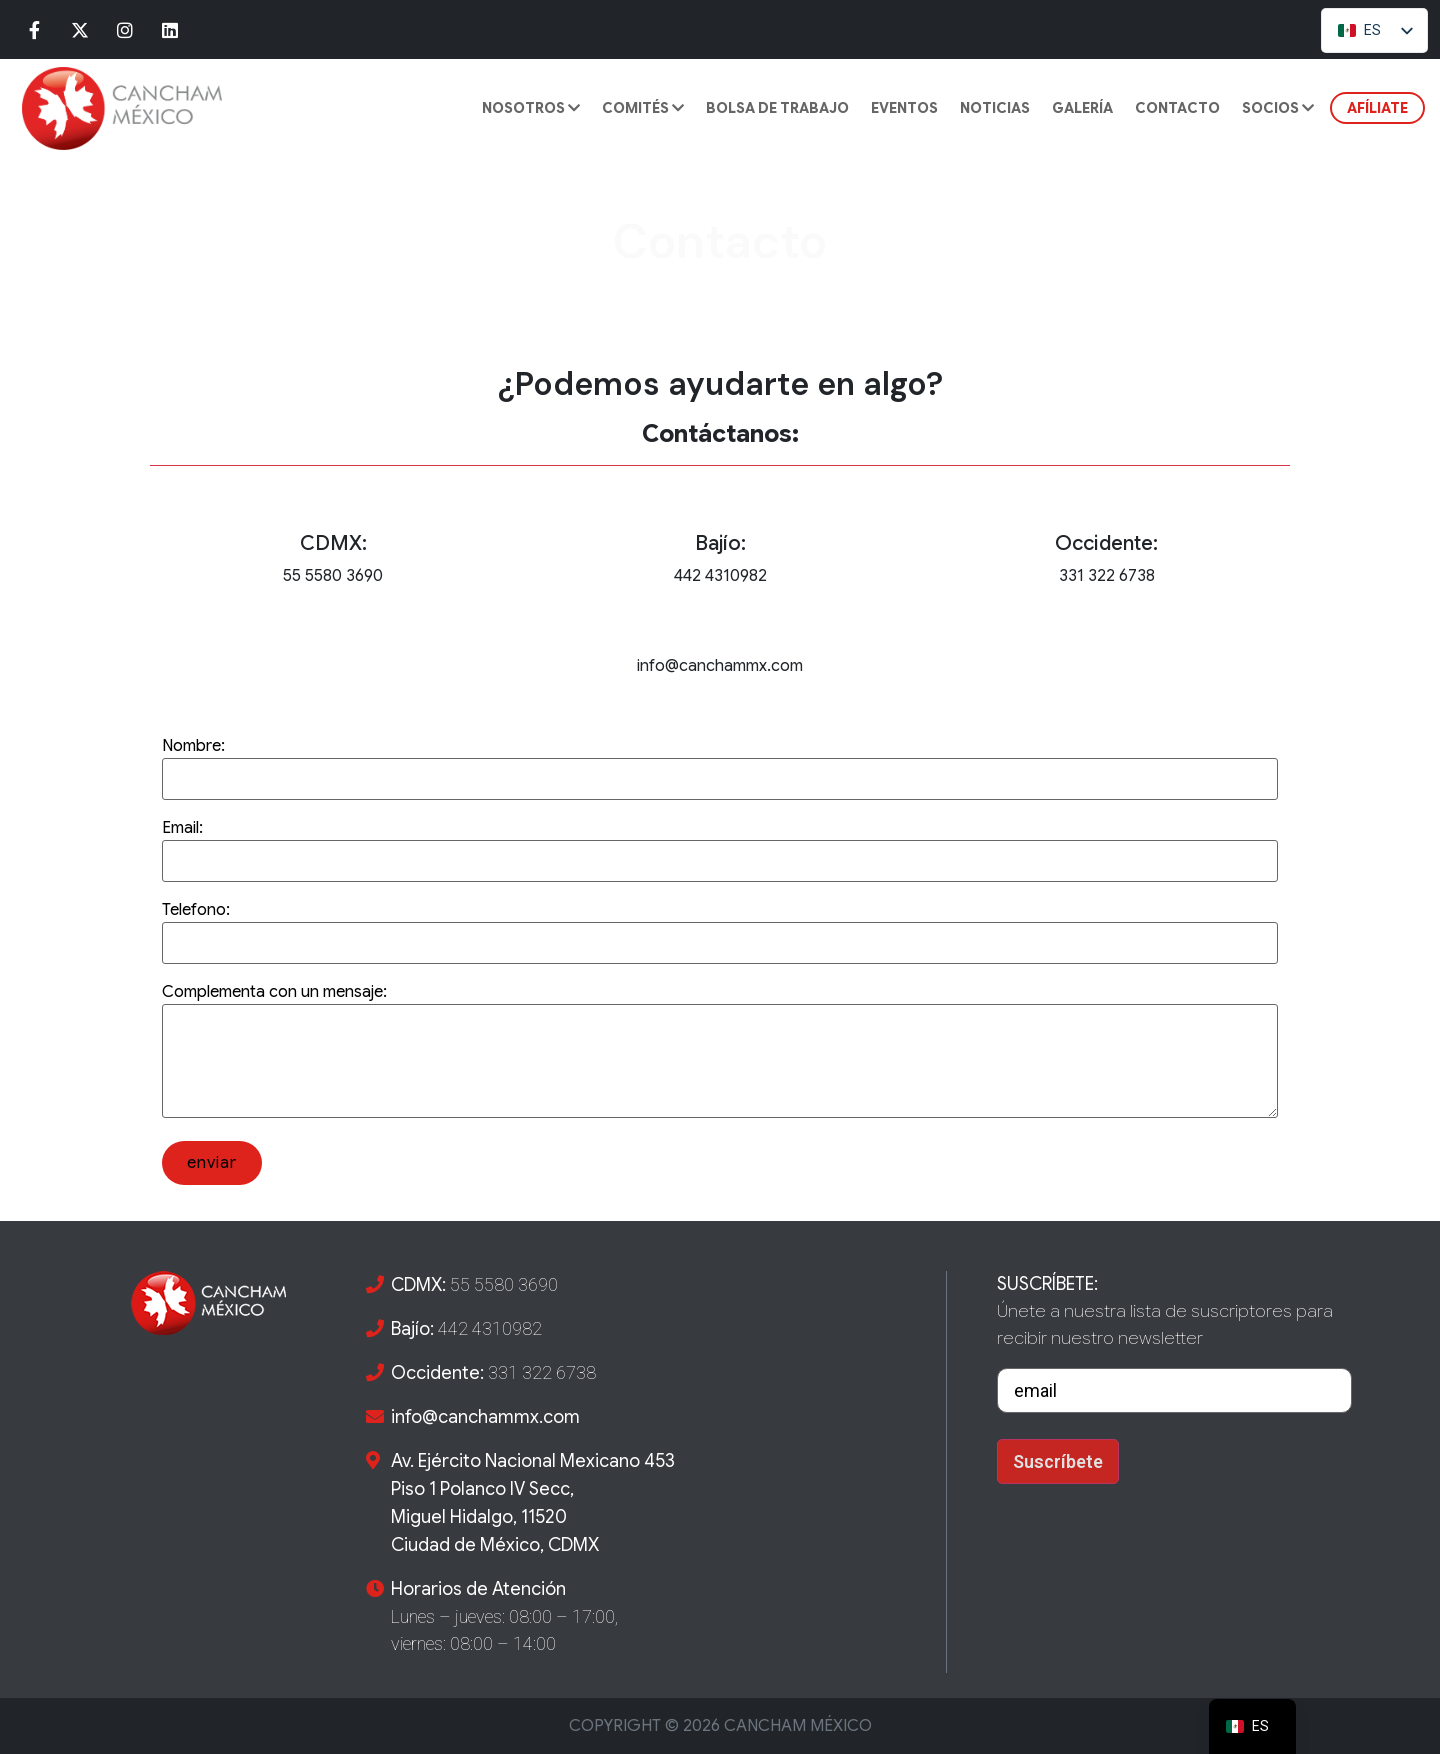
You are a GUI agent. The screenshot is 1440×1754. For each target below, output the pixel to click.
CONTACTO (1177, 108)
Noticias (995, 108)
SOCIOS (1278, 108)
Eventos (904, 108)
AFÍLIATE (1377, 108)
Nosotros (531, 108)
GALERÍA (1082, 108)
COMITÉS (643, 108)
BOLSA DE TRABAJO (777, 108)
